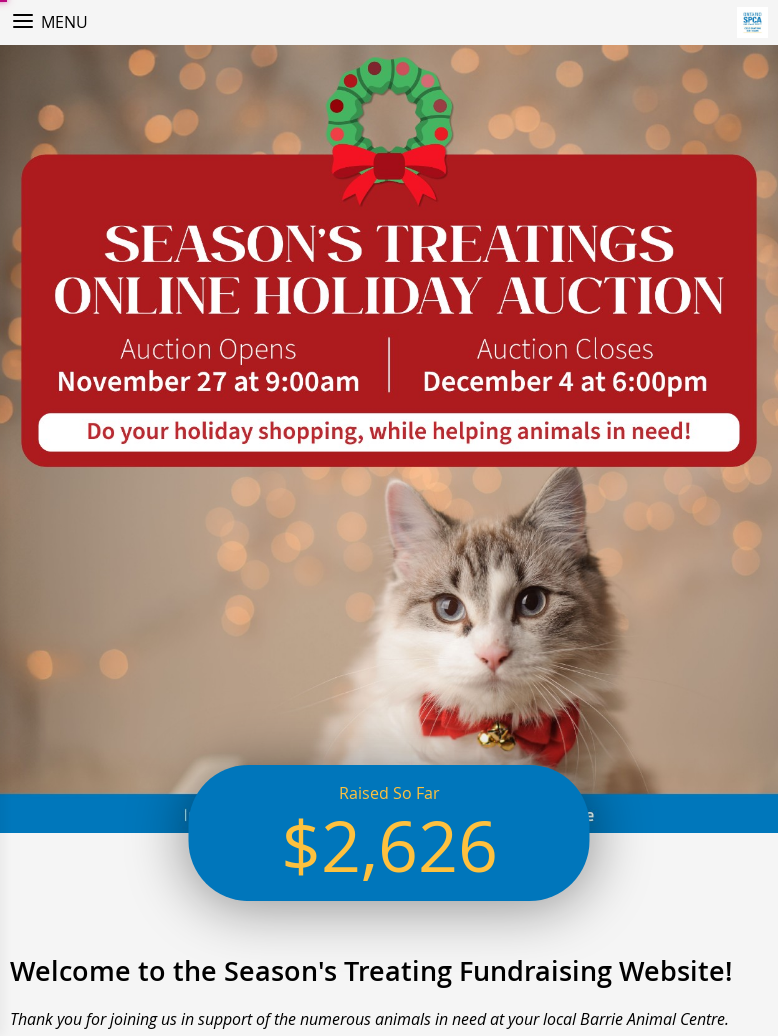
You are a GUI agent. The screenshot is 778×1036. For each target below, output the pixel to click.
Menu (64, 22)
